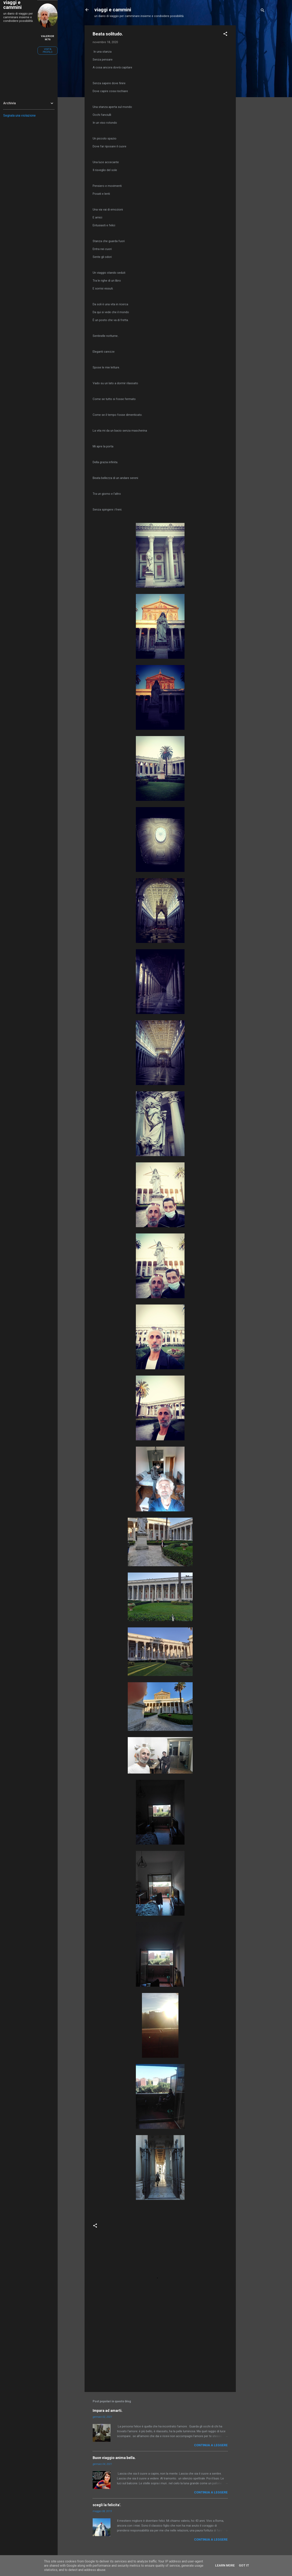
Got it (244, 2565)
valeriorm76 (47, 37)
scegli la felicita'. (107, 2505)
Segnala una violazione (19, 115)
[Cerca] (262, 11)
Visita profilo (48, 50)
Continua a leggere (211, 2445)
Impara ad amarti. (107, 2410)
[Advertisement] (252, 86)
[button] (225, 34)
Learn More (225, 2565)
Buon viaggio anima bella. (114, 2458)
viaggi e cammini (112, 10)
